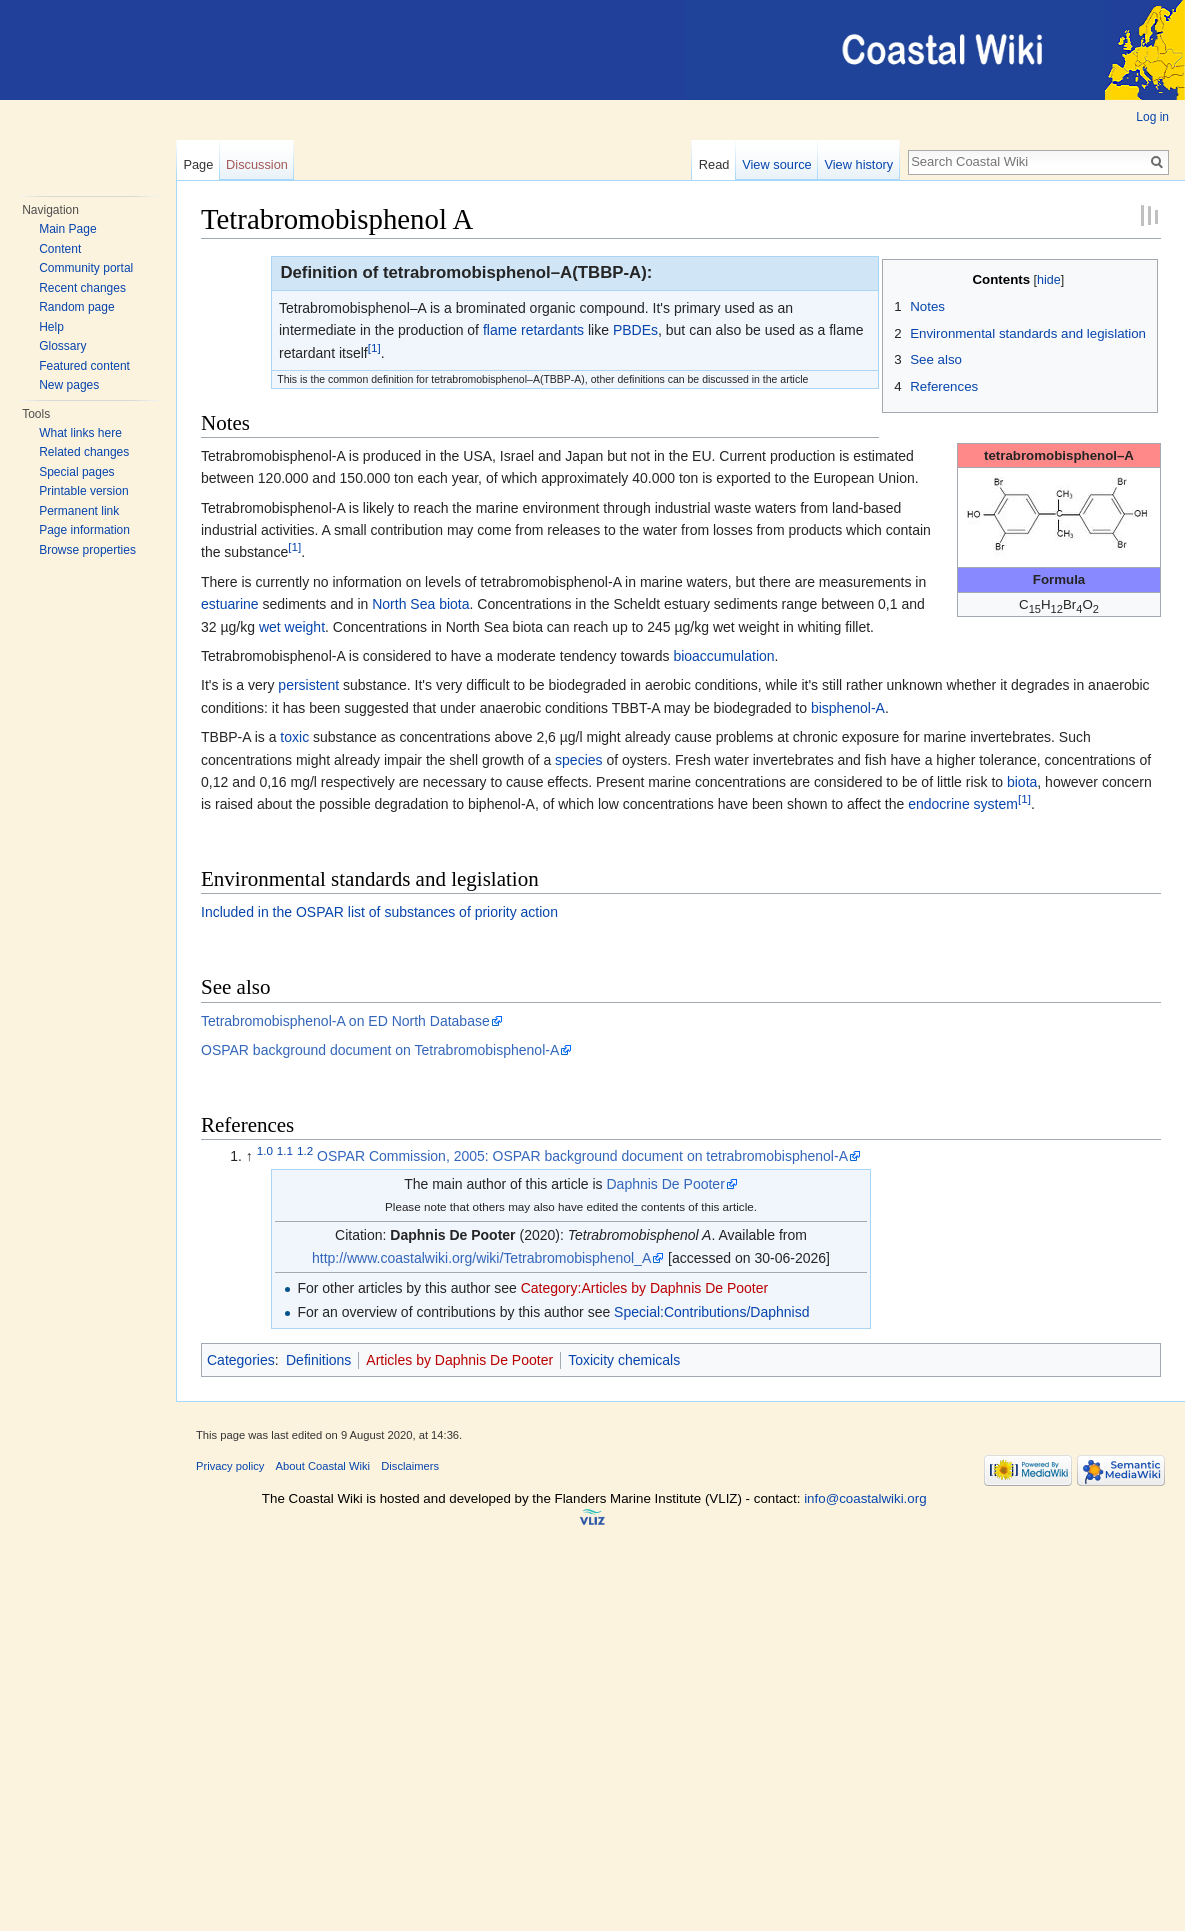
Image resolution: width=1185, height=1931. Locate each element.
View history (858, 164)
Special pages (76, 472)
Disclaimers (410, 1466)
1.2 (305, 1151)
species (578, 760)
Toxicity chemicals (624, 1360)
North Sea (403, 604)
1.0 (265, 1151)
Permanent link (79, 511)
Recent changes (82, 288)
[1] (374, 347)
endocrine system (963, 804)
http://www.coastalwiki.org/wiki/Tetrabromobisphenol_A (481, 1258)
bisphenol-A (848, 708)
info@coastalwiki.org (865, 1498)
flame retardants (533, 330)
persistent (308, 685)
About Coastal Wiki (323, 1466)
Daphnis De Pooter (666, 1184)
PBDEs (635, 330)
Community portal (86, 268)
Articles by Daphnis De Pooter (459, 1360)
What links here (80, 433)
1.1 (285, 1151)
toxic (294, 737)
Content (60, 249)
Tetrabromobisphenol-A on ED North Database (345, 1021)
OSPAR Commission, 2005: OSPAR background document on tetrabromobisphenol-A (582, 1156)
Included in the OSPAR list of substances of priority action (379, 912)
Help (51, 327)
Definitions (318, 1360)
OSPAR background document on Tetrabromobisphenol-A (380, 1050)
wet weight (292, 627)
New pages (69, 385)
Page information (84, 530)
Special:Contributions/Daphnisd (711, 1312)
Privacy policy (230, 1466)
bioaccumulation (723, 656)
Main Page (67, 229)
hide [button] (1049, 280)
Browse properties (87, 550)
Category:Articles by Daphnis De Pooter (644, 1288)
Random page (76, 307)
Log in (1152, 117)
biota (454, 604)
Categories (241, 1360)
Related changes (84, 452)
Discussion (257, 164)
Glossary (62, 346)
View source (776, 164)
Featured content (84, 366)
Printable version (83, 491)
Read (714, 164)
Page (198, 164)
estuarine (230, 604)
